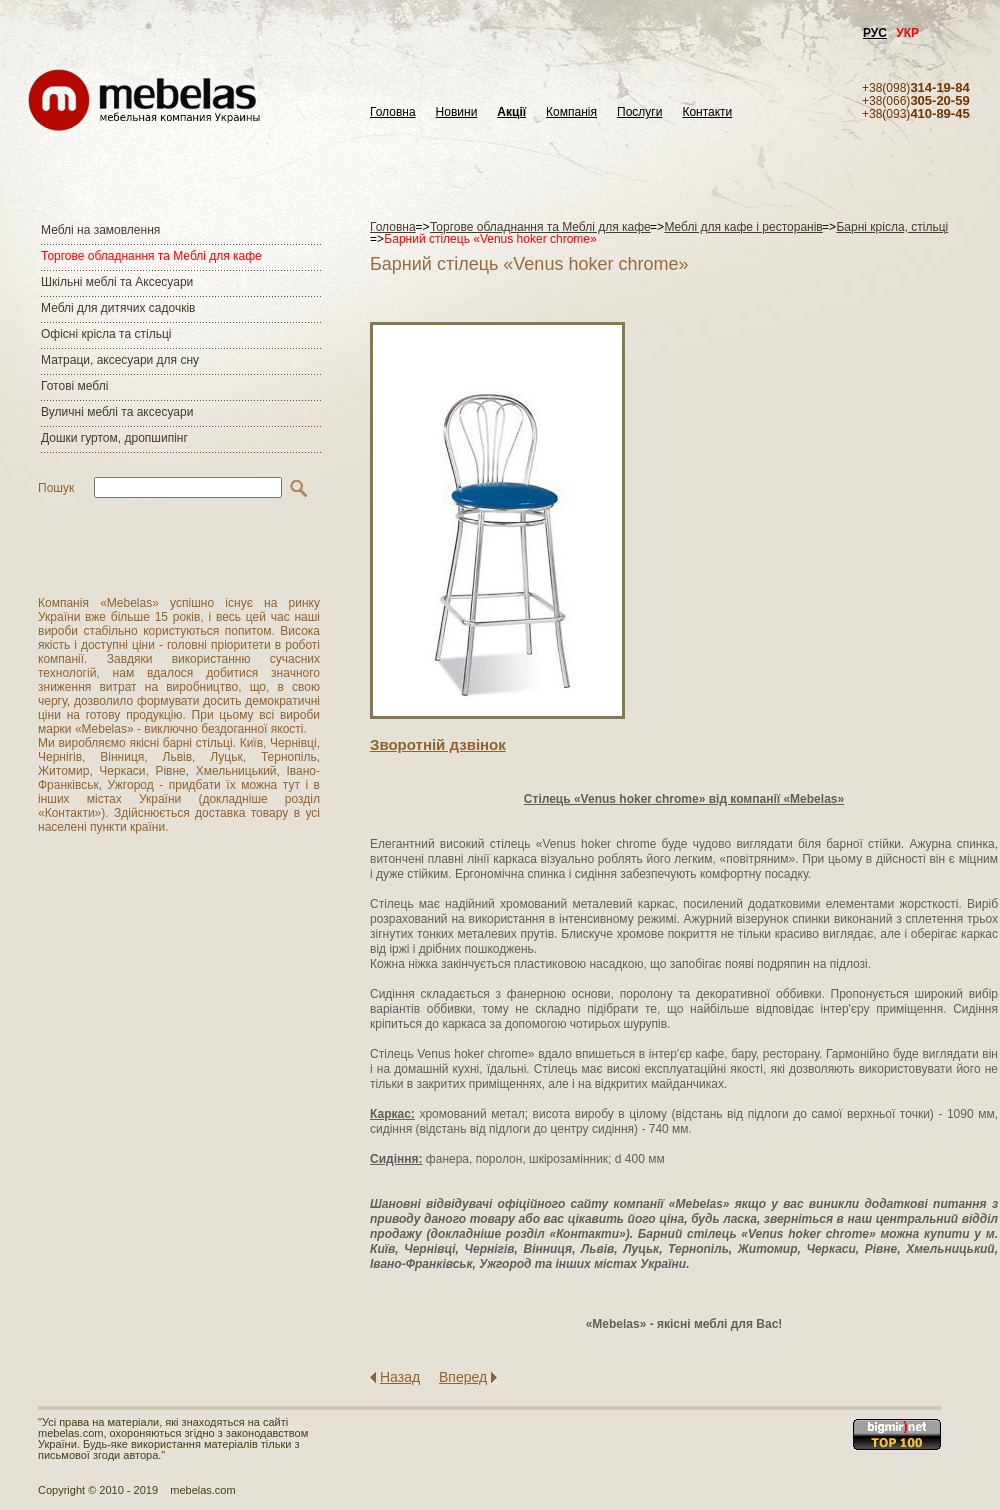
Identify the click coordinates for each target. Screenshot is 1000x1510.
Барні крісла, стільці (892, 227)
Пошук (56, 488)
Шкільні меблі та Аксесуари (117, 282)
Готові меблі (74, 386)
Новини (457, 112)
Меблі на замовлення (100, 230)
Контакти (707, 112)
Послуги (639, 112)
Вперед (463, 1377)
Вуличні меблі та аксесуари (117, 412)
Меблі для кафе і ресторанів (743, 227)
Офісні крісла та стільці (106, 334)
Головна (393, 112)
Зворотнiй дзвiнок (438, 744)
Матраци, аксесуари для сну (120, 360)
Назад (400, 1377)
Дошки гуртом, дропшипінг (114, 438)
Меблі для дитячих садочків (118, 308)
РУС (875, 33)
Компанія (571, 112)
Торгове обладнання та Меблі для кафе (151, 256)
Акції (511, 112)
